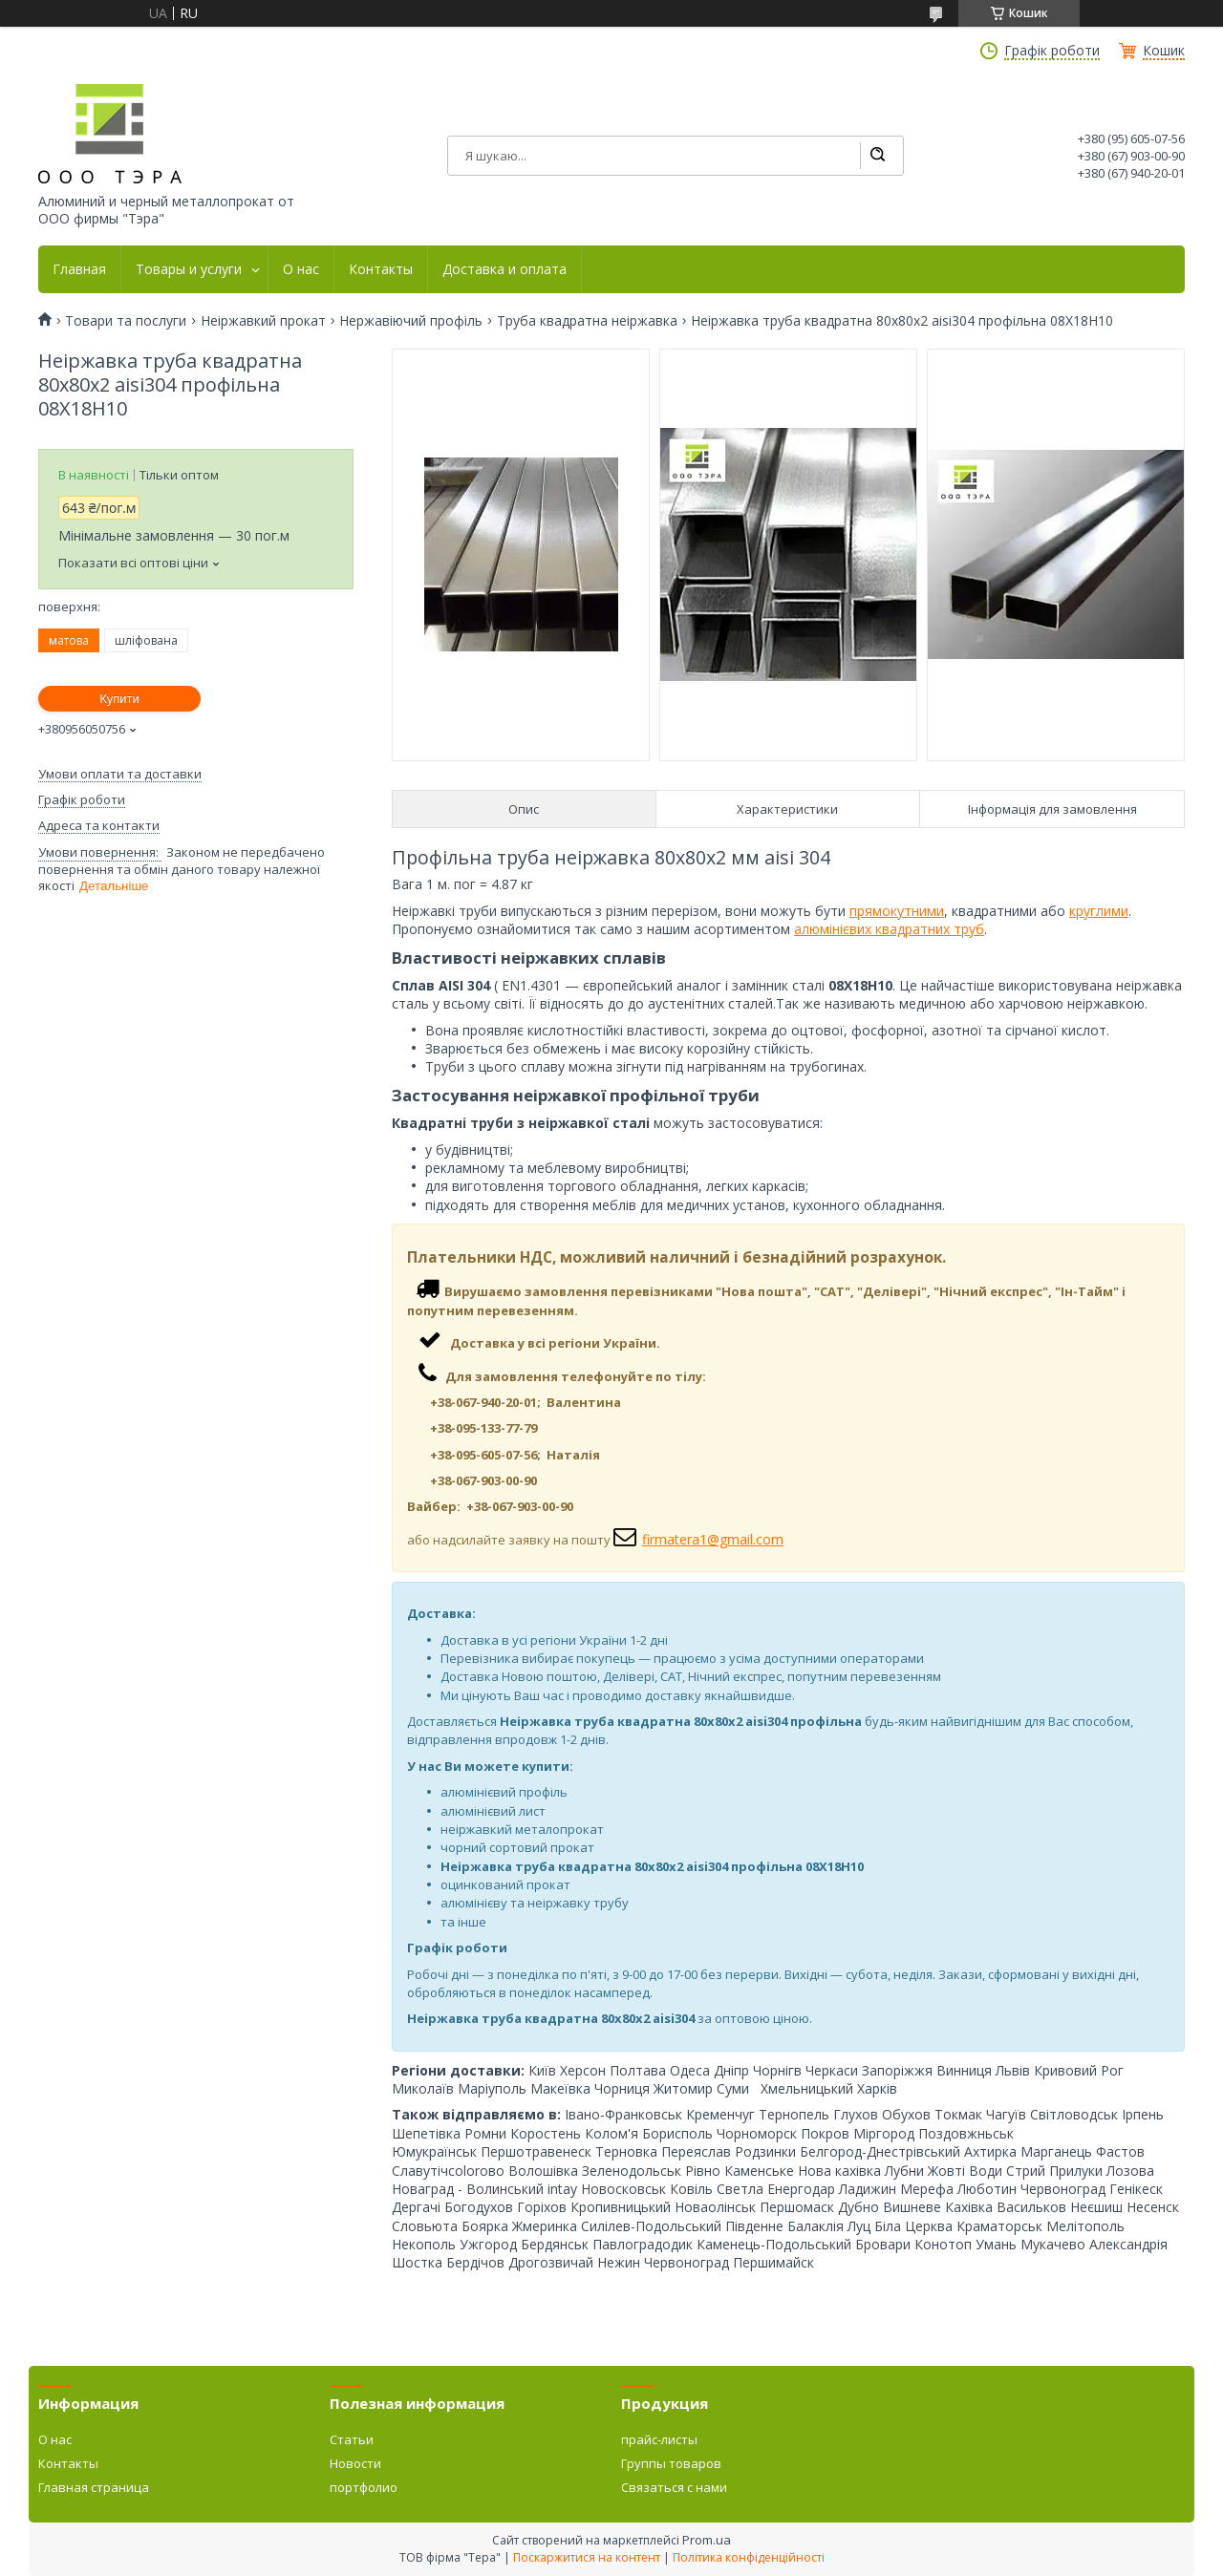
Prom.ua (706, 2539)
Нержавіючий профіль (411, 321)
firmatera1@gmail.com (712, 1539)
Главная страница (93, 2487)
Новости (355, 2463)
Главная (79, 269)
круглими (1098, 911)
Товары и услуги (189, 269)
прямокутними (896, 911)
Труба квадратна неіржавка (587, 321)
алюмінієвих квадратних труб (889, 929)
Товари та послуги (125, 321)
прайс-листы (659, 2439)
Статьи (352, 2439)
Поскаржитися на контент (586, 2557)
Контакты (381, 269)
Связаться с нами (674, 2487)
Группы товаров (671, 2463)
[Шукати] (877, 155)
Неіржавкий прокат (263, 321)
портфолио (363, 2487)
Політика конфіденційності (749, 2557)
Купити (119, 699)
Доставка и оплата (504, 269)
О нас (301, 269)
